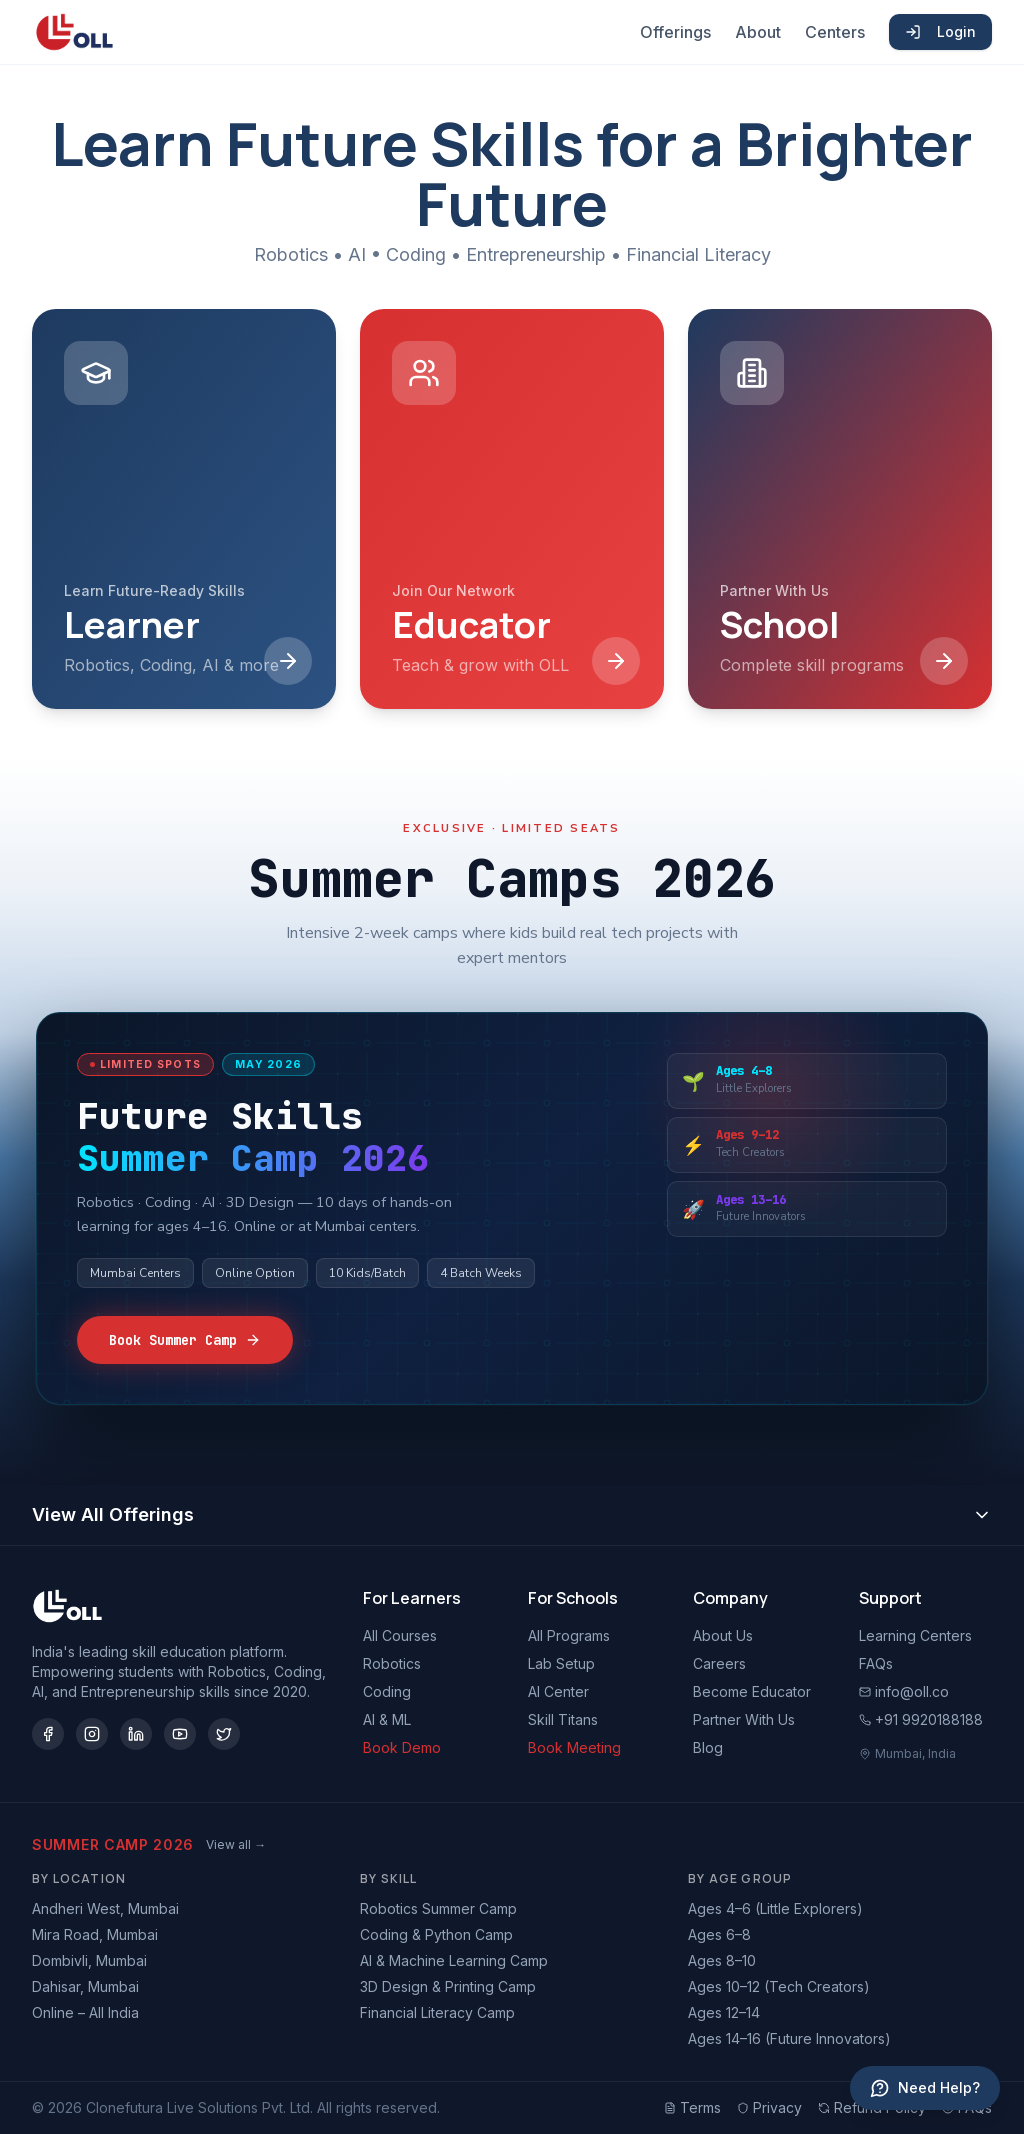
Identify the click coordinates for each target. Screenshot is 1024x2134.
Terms (692, 2107)
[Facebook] (48, 1734)
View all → (236, 1844)
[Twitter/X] (224, 1734)
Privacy (769, 2107)
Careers (719, 1663)
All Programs (569, 1635)
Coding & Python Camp (436, 1934)
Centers (835, 32)
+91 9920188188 (921, 1719)
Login (940, 31)
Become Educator (752, 1691)
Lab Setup (561, 1663)
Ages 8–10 (722, 1960)
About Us (723, 1635)
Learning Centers (915, 1635)
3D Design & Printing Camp (448, 1986)
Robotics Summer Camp (438, 1908)
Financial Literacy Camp (437, 2012)
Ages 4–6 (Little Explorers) (775, 1908)
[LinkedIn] (136, 1734)
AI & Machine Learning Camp (454, 1960)
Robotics (392, 1663)
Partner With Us (744, 1719)
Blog (708, 1747)
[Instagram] (92, 1734)
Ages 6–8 (719, 1934)
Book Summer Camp (185, 1340)
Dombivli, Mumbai (89, 1960)
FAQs (876, 1663)
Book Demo (402, 1747)
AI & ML (387, 1719)
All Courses (400, 1635)
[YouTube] (180, 1734)
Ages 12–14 (724, 2012)
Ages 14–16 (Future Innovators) (789, 2038)
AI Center (558, 1691)
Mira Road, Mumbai (95, 1934)
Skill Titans (563, 1719)
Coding (387, 1691)
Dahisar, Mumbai (85, 1986)
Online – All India (85, 2012)
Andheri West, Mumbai (105, 1908)
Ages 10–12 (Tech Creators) (779, 1986)
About (758, 32)
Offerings (675, 32)
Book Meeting (574, 1747)
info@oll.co (904, 1691)
